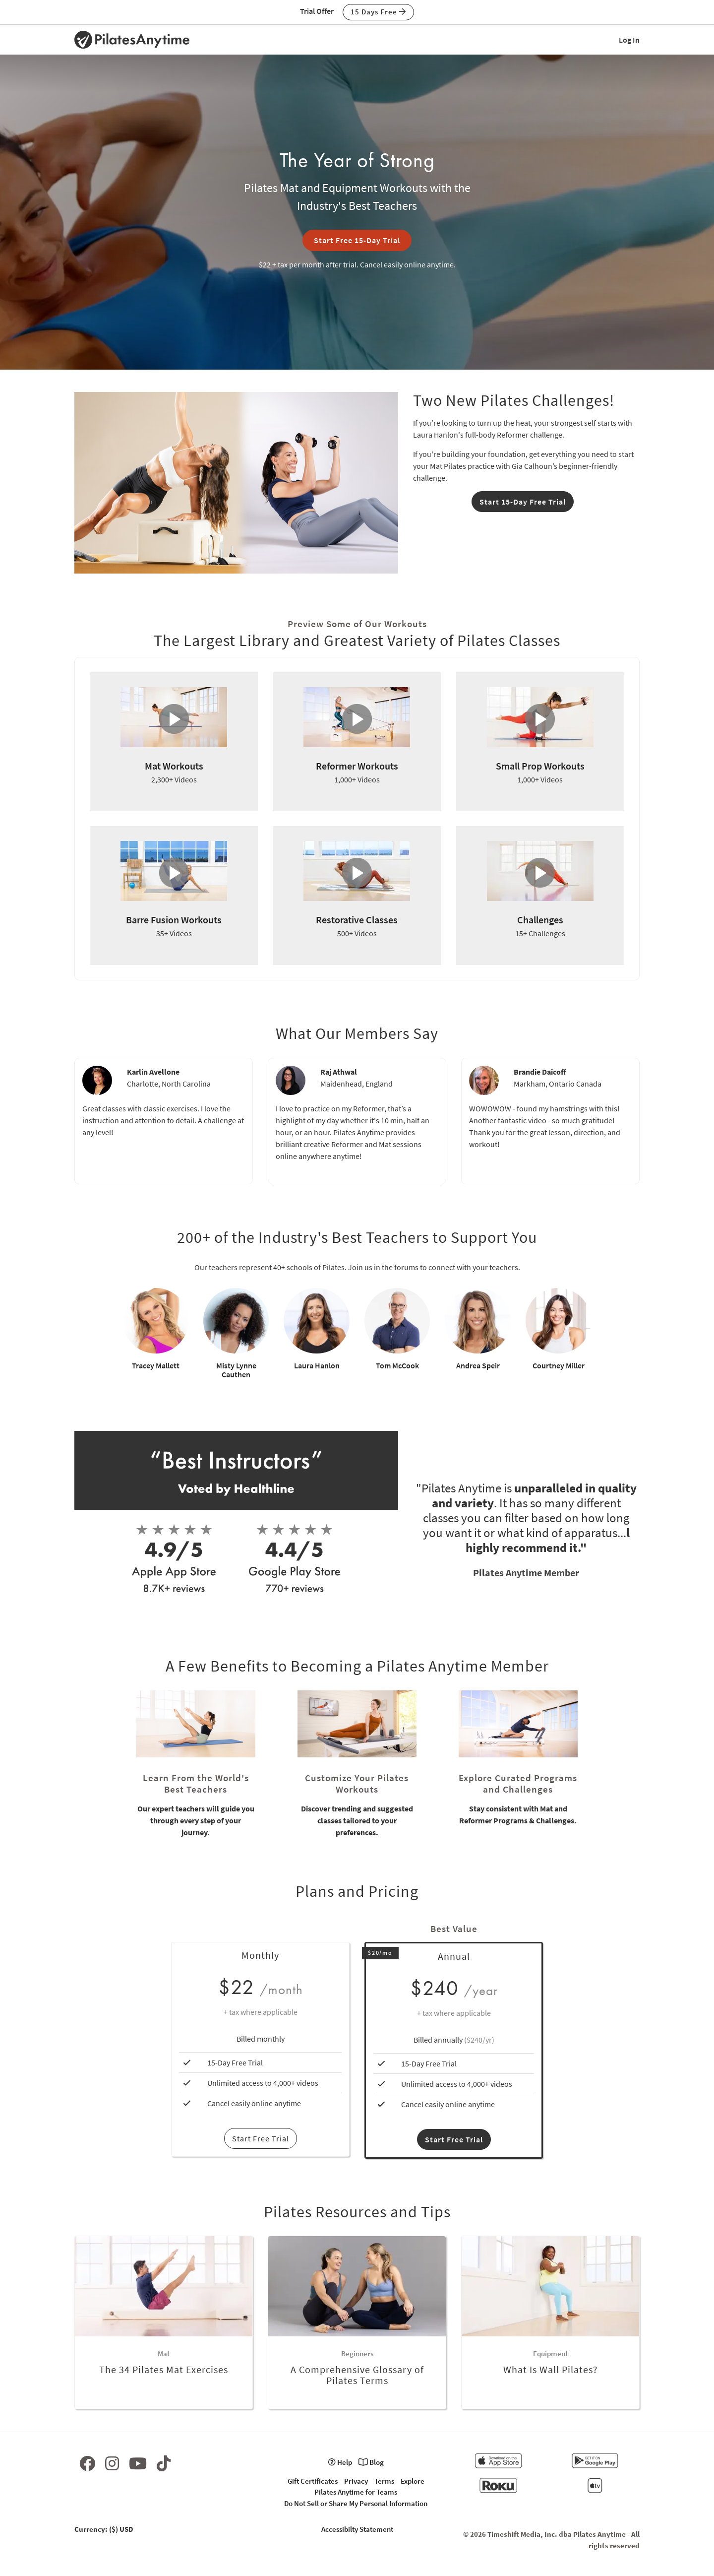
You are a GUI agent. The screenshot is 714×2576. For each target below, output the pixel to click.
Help (340, 2462)
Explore (412, 2481)
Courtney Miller (559, 1365)
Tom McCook (397, 1365)
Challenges (540, 919)
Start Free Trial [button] (454, 2139)
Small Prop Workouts (540, 766)
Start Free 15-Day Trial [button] (357, 240)
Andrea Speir (478, 1365)
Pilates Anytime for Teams (355, 2492)
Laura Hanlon (317, 1365)
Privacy (356, 2481)
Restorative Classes (357, 919)
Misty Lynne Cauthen (236, 1369)
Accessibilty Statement (357, 2529)
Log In (629, 40)
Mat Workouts (174, 766)
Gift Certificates (313, 2481)
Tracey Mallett (155, 1365)
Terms (384, 2481)
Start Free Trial (260, 2138)
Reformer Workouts (357, 766)
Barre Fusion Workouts (174, 919)
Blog (371, 2462)
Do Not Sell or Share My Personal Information (355, 2503)
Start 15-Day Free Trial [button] (522, 502)
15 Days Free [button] (378, 11)
